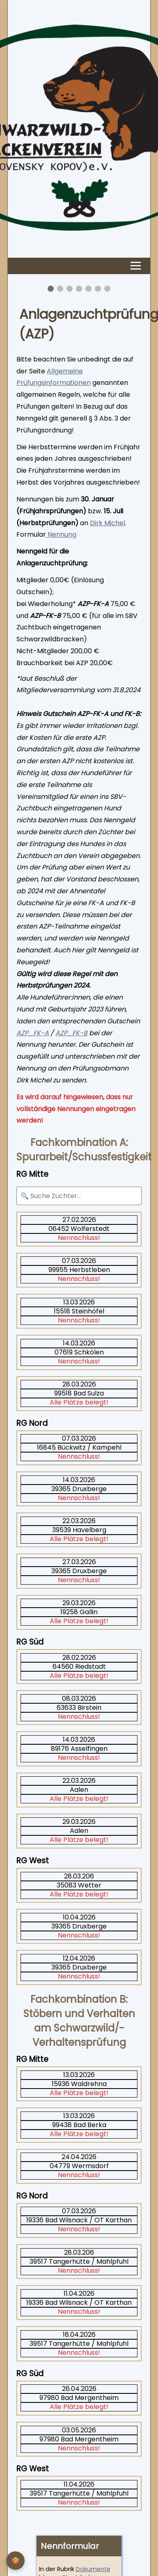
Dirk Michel (107, 523)
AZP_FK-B (71, 1033)
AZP (22, 1033)
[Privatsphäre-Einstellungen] (15, 2560)
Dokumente (93, 2569)
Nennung (61, 534)
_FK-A (38, 1033)
